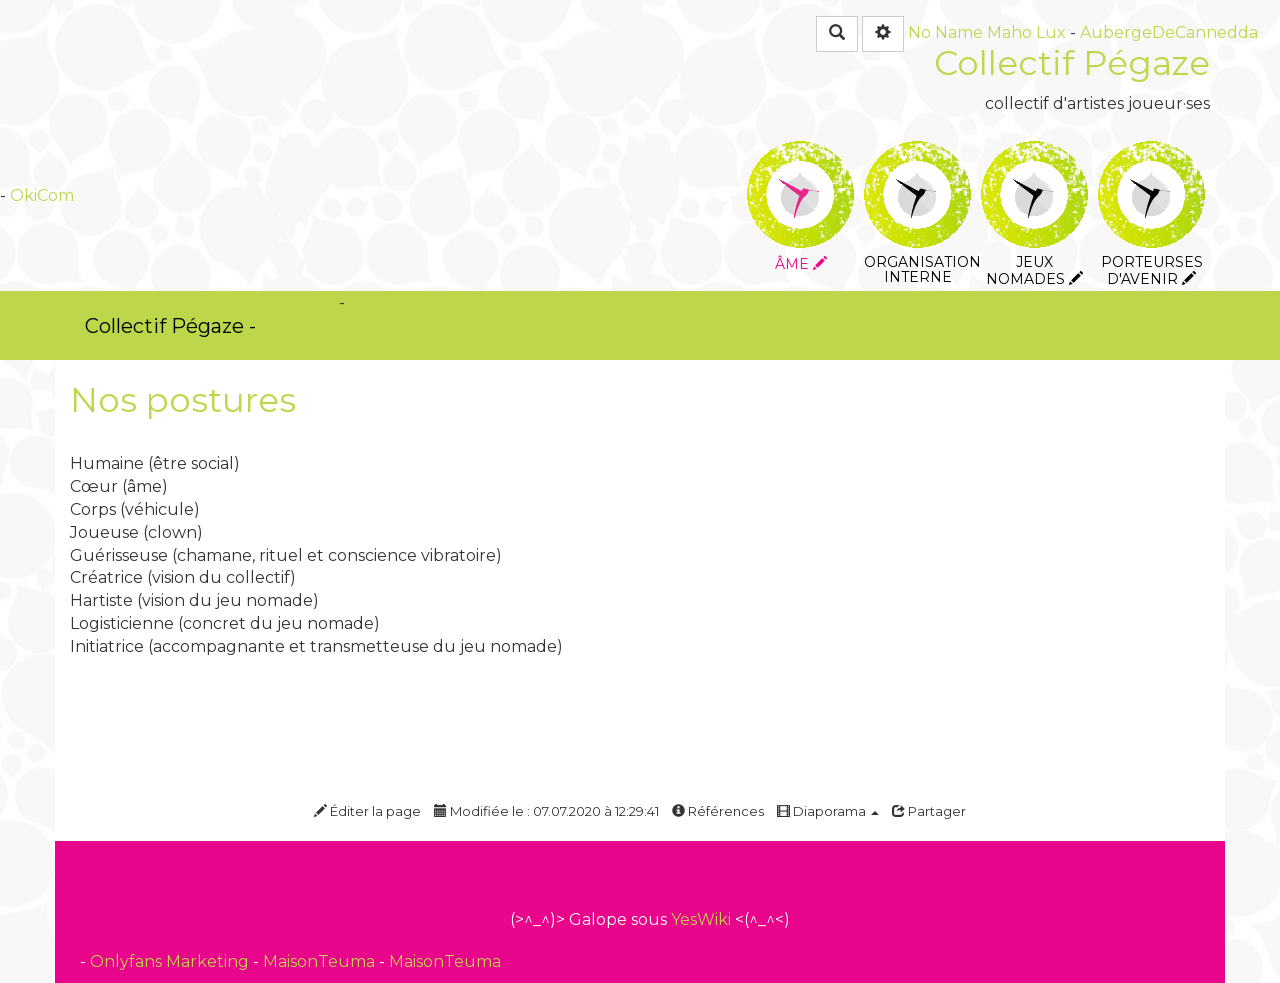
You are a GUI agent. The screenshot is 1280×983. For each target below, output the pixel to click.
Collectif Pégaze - (170, 326)
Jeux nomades (1034, 154)
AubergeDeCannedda (1169, 32)
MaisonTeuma (321, 961)
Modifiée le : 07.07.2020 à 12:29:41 (546, 811)
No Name (945, 32)
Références (718, 811)
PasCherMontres (338, 325)
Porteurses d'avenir (1151, 154)
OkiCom (42, 195)
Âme (800, 154)
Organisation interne (917, 154)
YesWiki (701, 919)
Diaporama (828, 811)
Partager (929, 811)
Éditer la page (367, 811)
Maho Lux (1026, 32)
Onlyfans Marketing (171, 961)
